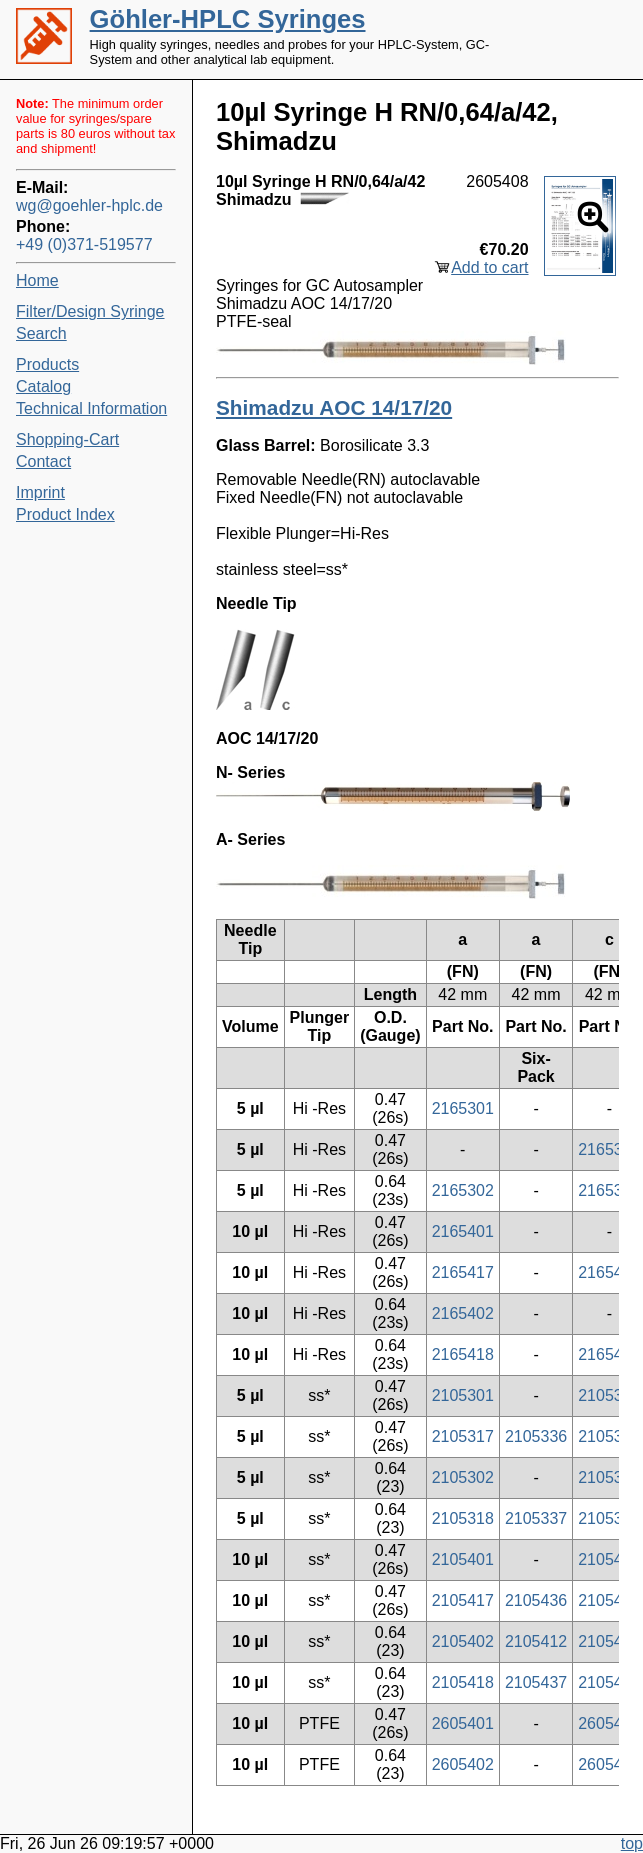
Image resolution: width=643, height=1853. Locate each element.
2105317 (463, 1436)
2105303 (609, 1395)
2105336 (536, 1436)
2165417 (463, 1272)
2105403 (609, 1559)
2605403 (609, 1723)
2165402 (463, 1313)
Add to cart (489, 267)
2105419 (609, 1600)
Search (41, 333)
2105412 (536, 1641)
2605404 (609, 1764)
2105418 (463, 1682)
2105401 (463, 1559)
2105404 (609, 1641)
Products (47, 364)
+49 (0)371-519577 (84, 244)
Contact (43, 461)
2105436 (536, 1600)
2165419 (609, 1272)
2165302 (463, 1190)
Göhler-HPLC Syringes (228, 19)
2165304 (609, 1190)
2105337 (536, 1518)
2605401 (463, 1723)
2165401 (463, 1231)
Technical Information (91, 408)
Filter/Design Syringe (90, 311)
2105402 (463, 1641)
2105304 (609, 1477)
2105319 (609, 1436)
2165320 (609, 1149)
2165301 (463, 1108)
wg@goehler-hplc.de (89, 205)
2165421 (609, 1354)
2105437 (536, 1682)
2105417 (463, 1600)
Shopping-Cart (67, 439)
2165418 (463, 1354)
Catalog (43, 386)
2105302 (463, 1477)
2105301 (463, 1395)
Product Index (65, 514)
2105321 (609, 1518)
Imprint (40, 492)
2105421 (609, 1682)
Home (37, 280)
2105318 (463, 1518)
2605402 (463, 1764)
